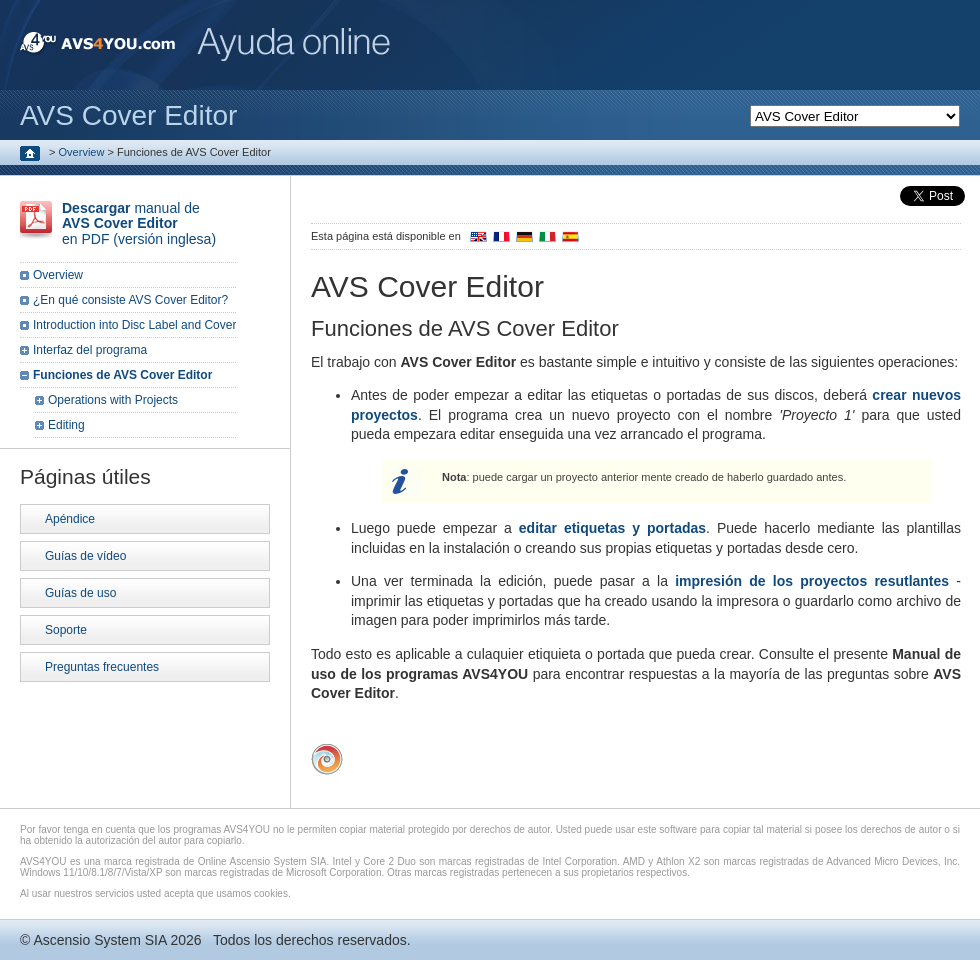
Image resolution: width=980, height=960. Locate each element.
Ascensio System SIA (99, 940)
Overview (82, 152)
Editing (66, 425)
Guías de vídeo (85, 556)
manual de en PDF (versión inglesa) (139, 223)
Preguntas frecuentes (102, 667)
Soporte (66, 630)
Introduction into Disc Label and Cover (134, 325)
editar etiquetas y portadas (612, 528)
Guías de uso (80, 593)
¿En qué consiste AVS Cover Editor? (130, 300)
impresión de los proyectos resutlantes (812, 581)
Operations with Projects (113, 400)
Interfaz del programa (90, 350)
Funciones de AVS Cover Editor (122, 375)
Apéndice (70, 519)
